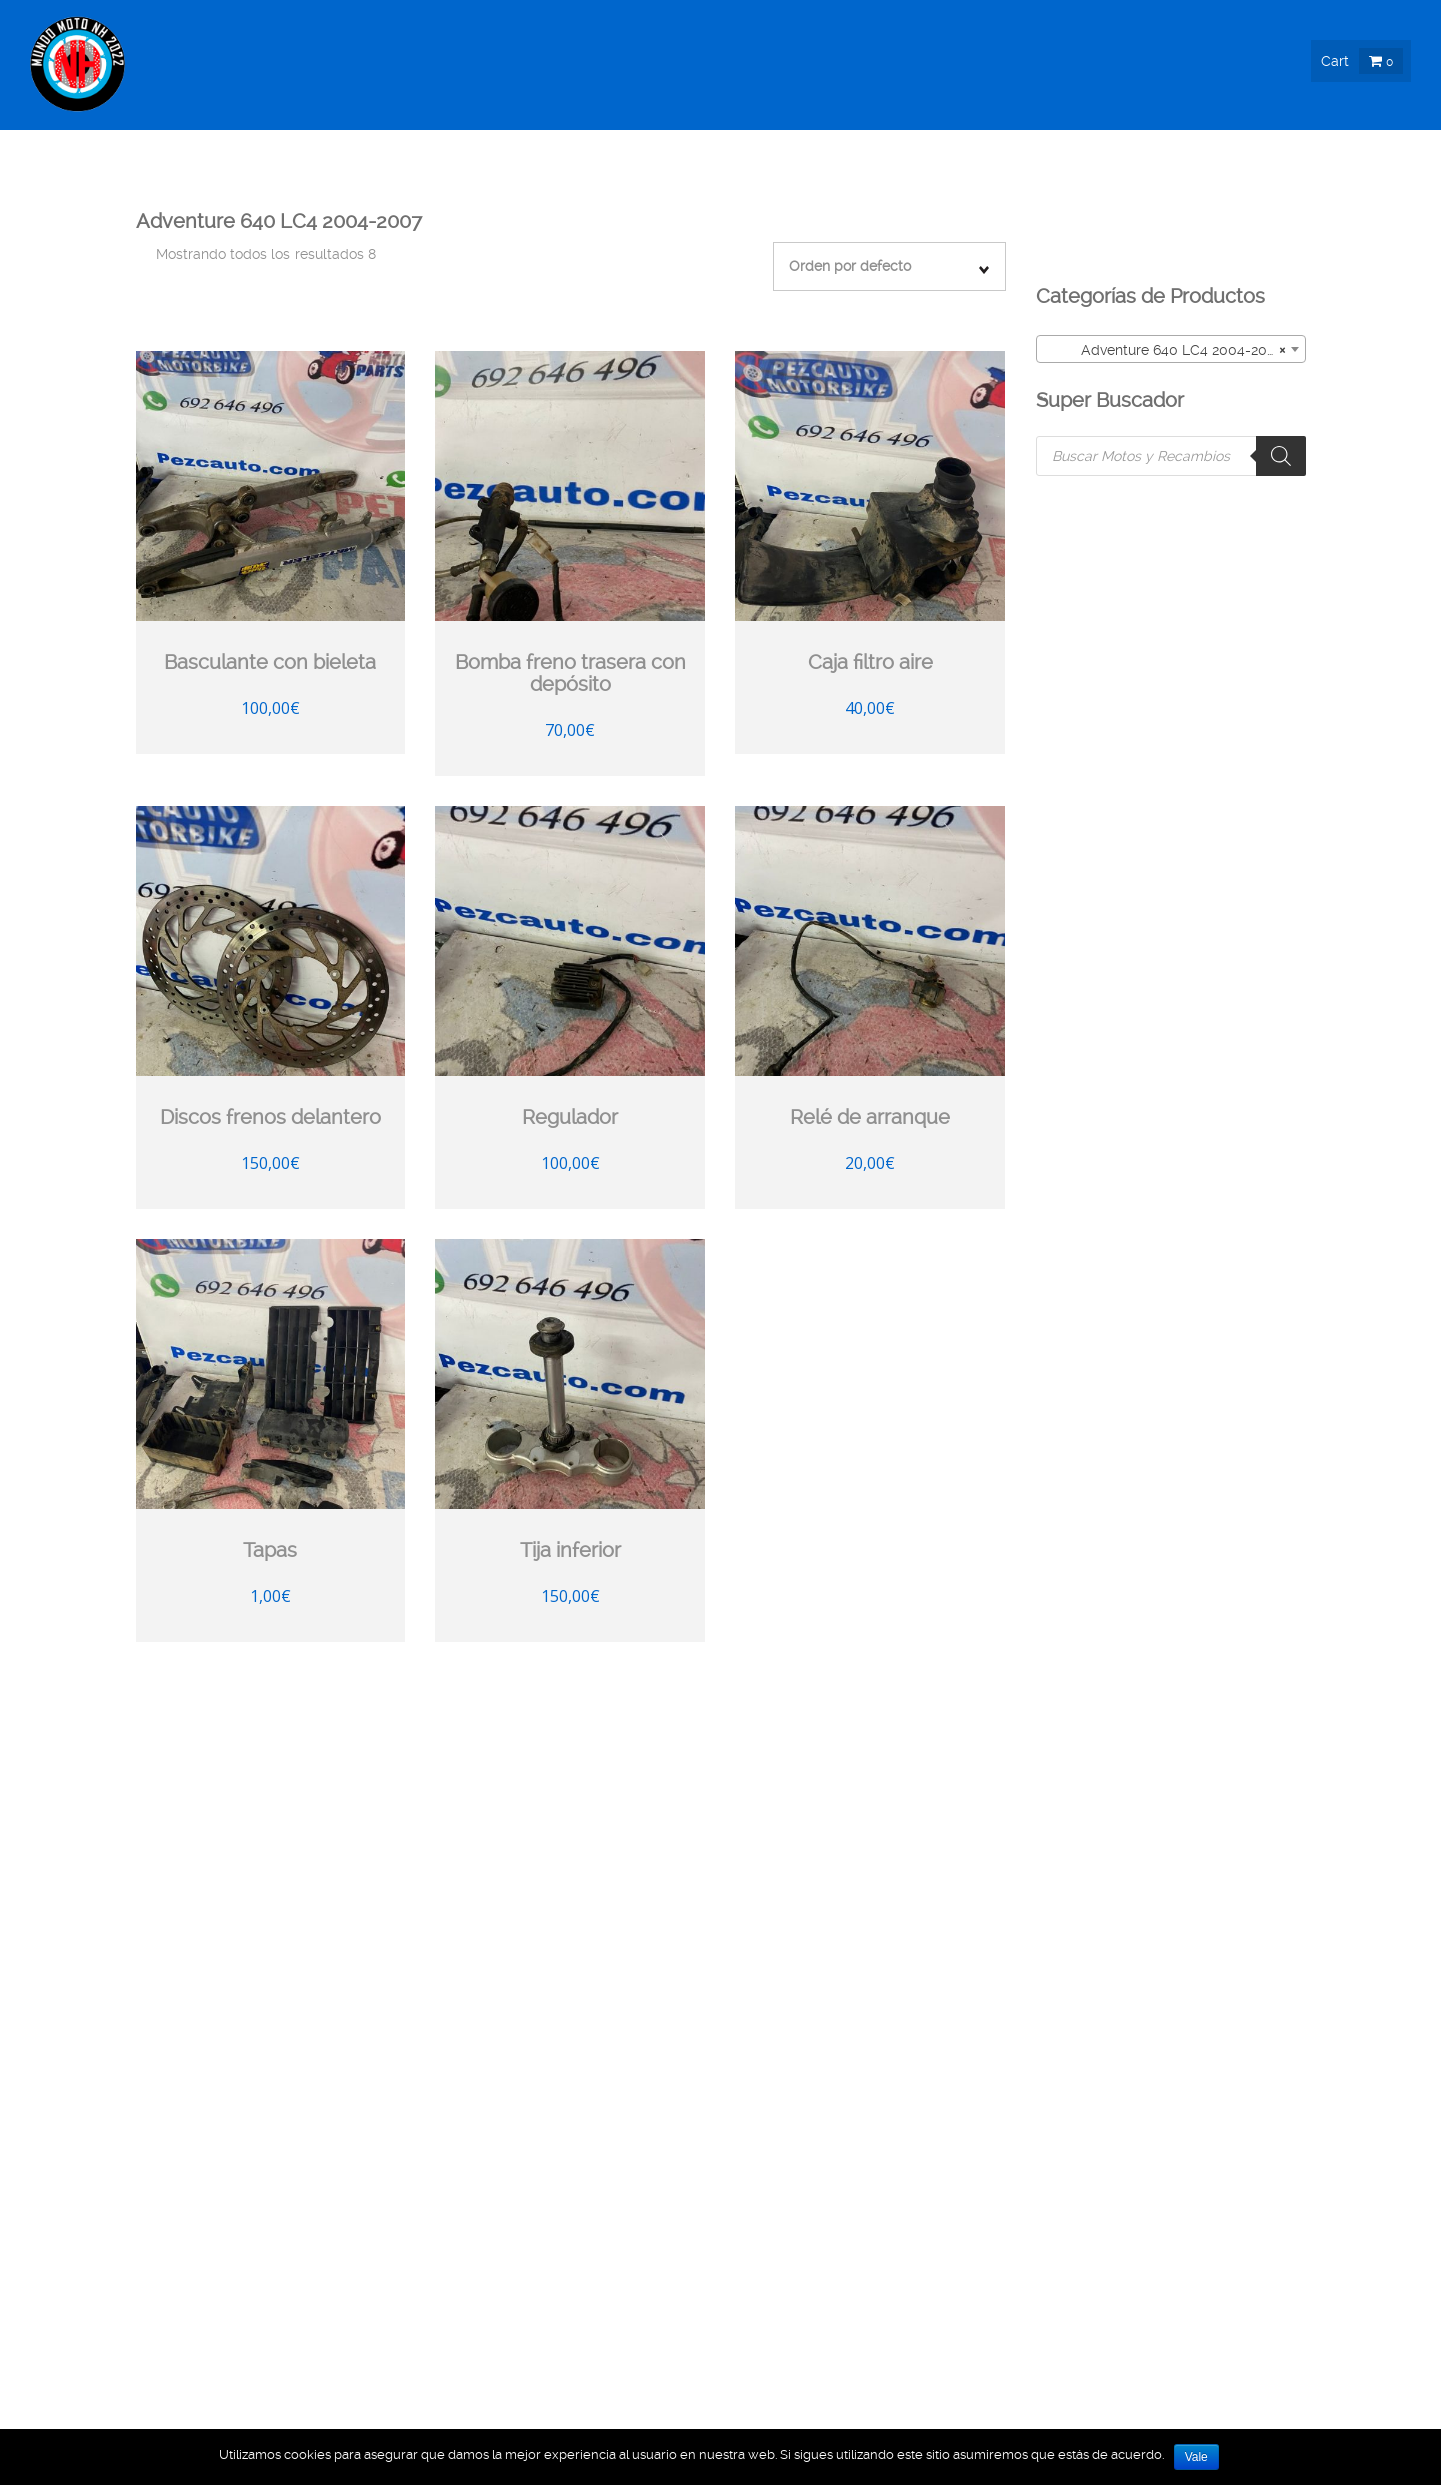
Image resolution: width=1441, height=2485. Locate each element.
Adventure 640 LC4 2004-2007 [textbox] (1165, 350)
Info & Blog (1233, 191)
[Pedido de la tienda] (889, 266)
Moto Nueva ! (831, 191)
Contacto (1370, 191)
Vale (1196, 2457)
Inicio (412, 191)
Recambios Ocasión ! (548, 191)
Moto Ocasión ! (978, 191)
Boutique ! (703, 191)
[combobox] (1171, 349)
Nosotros (1114, 191)
